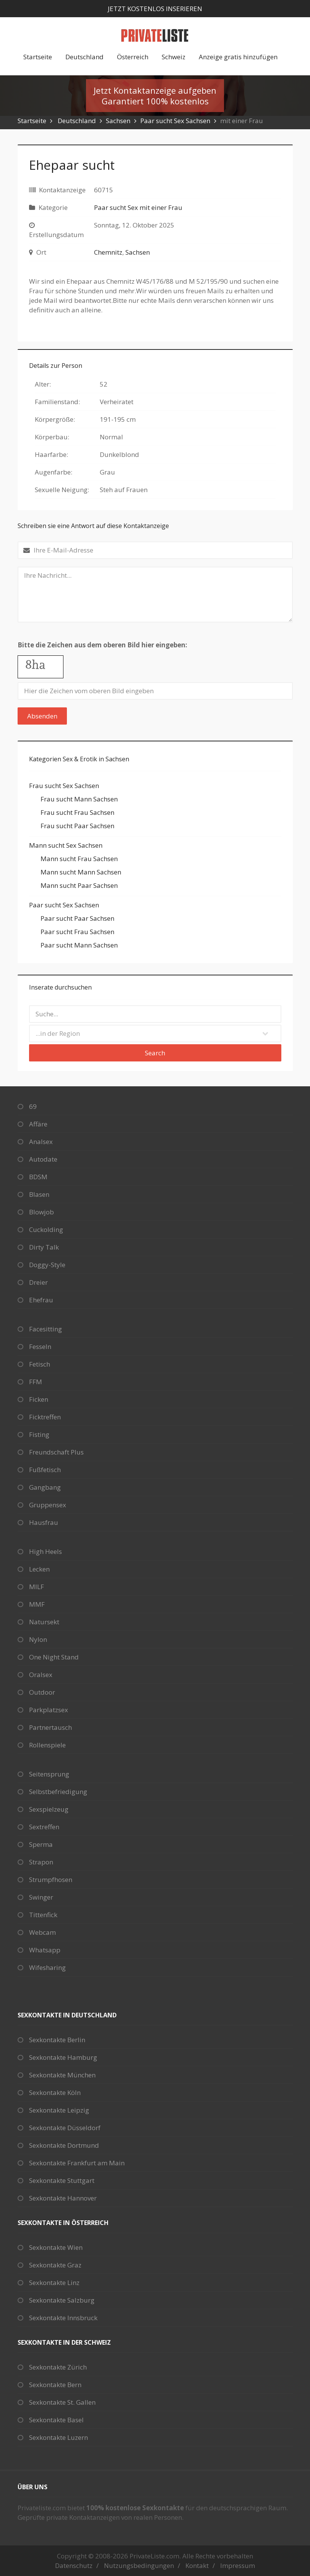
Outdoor (42, 1692)
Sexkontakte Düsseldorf (65, 2127)
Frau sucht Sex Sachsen (64, 785)
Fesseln (40, 1346)
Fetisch (39, 1364)
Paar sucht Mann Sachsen (79, 945)
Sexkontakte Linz (54, 2282)
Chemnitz (108, 252)
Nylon (38, 1639)
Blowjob (41, 1212)
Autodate (43, 1159)
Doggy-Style (47, 1264)
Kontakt (197, 2565)
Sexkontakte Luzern (58, 2437)
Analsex (41, 1141)
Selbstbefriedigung (58, 1791)
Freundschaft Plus (56, 1452)
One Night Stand (54, 1657)
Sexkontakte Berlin (57, 2039)
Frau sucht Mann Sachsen (79, 799)
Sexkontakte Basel (56, 2419)
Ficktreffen (45, 1416)
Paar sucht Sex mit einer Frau (138, 207)
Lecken (39, 1569)
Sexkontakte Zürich (58, 2367)
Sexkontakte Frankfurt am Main (77, 2162)
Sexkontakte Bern (55, 2384)
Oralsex (40, 1674)
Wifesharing (47, 1967)
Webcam (42, 1932)
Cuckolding (46, 1229)
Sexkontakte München (62, 2075)
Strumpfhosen (50, 1879)
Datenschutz (74, 2565)
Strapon (41, 1862)
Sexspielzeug (48, 1809)
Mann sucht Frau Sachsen (79, 858)
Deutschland (84, 56)
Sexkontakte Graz (55, 2265)
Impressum (237, 2565)
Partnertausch (50, 1727)
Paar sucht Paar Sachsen (77, 918)
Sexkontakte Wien (56, 2247)
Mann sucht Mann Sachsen (81, 872)
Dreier (38, 1282)
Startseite (37, 56)
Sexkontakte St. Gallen (62, 2402)
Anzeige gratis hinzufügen (238, 56)
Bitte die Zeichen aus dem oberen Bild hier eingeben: (102, 644)
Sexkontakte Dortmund (64, 2145)
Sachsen (118, 120)
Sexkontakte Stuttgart (61, 2180)
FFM (35, 1381)
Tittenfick (43, 1914)
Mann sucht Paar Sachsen (79, 885)
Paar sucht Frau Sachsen (77, 931)
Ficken (38, 1399)
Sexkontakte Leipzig (59, 2110)
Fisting (39, 1434)
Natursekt (44, 1621)
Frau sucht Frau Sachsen (77, 812)
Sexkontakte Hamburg (63, 2057)
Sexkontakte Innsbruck (63, 2317)
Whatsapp (44, 1949)
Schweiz (173, 56)
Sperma (41, 1844)
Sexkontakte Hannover (63, 2198)
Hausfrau (43, 1522)
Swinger (41, 1897)
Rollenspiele (47, 1745)
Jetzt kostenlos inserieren (155, 8)
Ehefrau (41, 1299)
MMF (37, 1604)
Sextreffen (44, 1826)
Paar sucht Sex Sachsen (175, 120)
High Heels (45, 1551)
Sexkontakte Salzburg (61, 2300)
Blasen (39, 1194)
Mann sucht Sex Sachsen (65, 845)
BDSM (38, 1176)
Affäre (38, 1124)
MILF (36, 1586)
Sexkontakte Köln (55, 2092)
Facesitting (45, 1329)
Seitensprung (49, 1774)
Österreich (132, 56)
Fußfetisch (45, 1469)
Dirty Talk (44, 1247)
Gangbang (45, 1487)
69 (33, 1106)
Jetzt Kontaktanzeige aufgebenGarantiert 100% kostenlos (155, 96)
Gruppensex (47, 1504)
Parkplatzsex (48, 1709)
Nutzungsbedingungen (139, 2565)
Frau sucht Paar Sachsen (77, 825)
